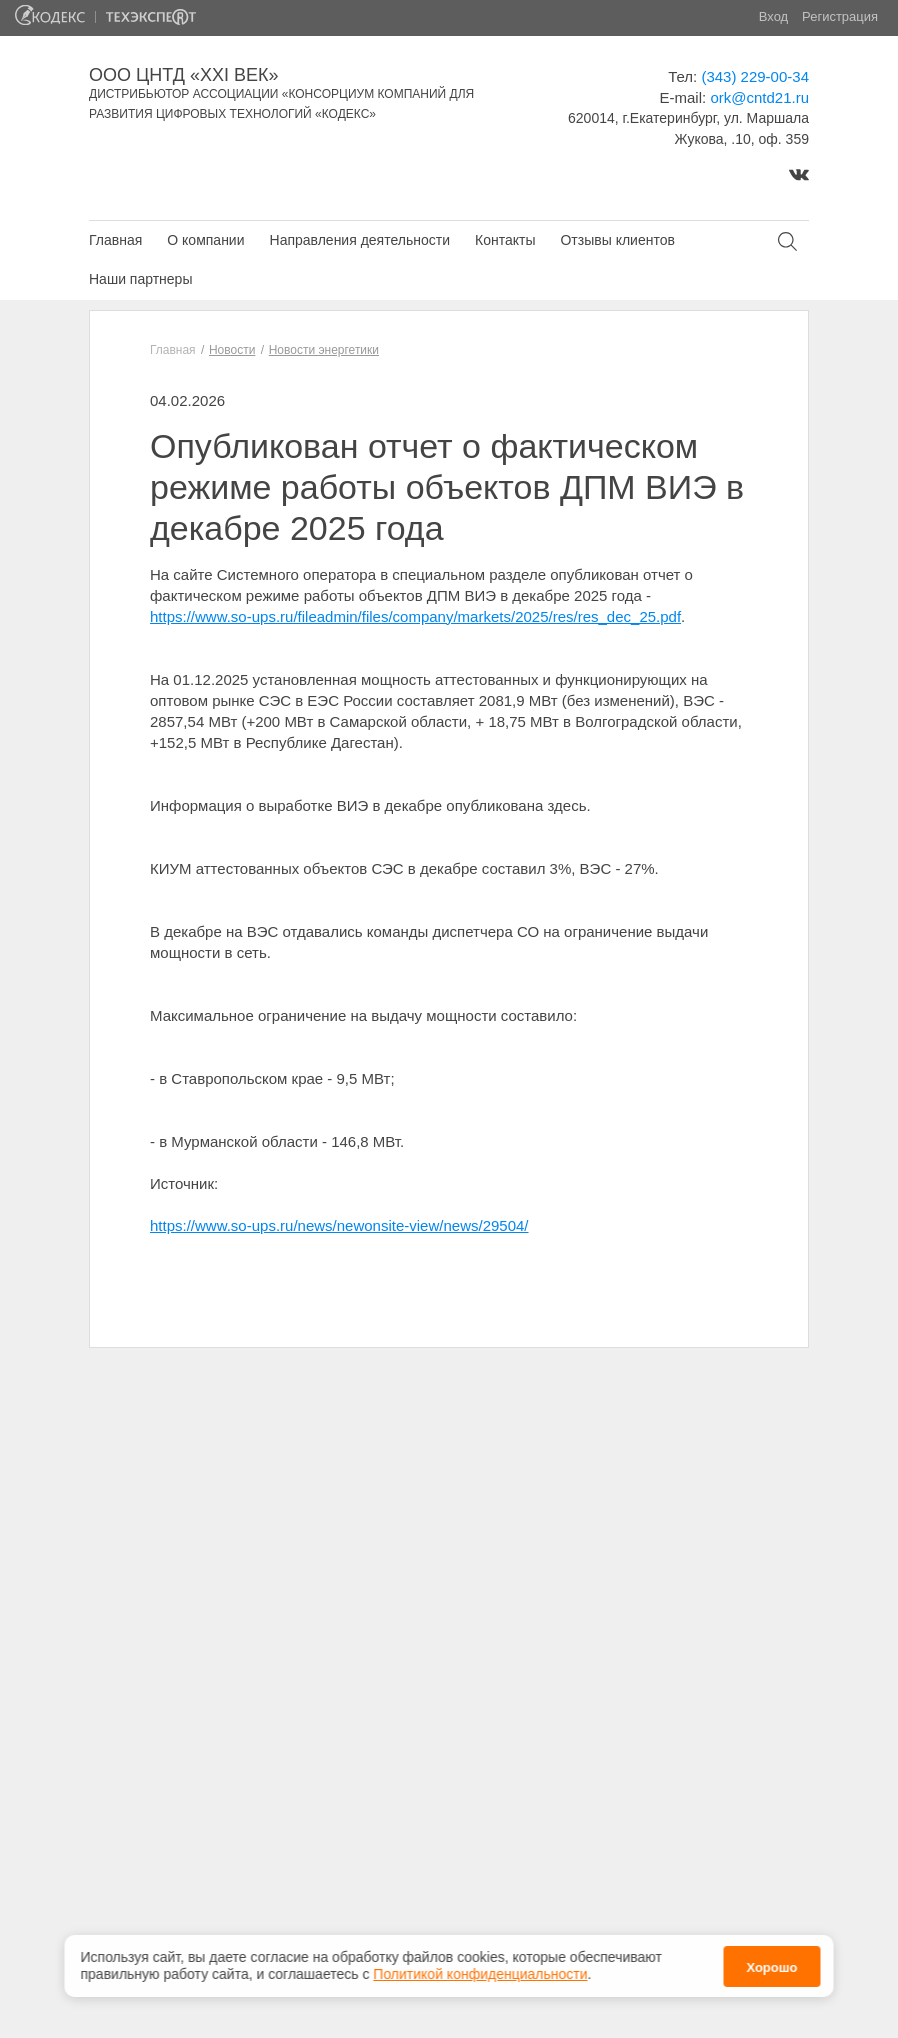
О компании (205, 240)
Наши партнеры (140, 279)
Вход (773, 16)
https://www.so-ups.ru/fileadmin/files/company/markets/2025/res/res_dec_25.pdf (415, 616)
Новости (232, 350)
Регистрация (840, 16)
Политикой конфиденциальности (480, 1966)
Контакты (505, 240)
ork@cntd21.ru (759, 97)
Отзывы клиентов (617, 240)
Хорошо (771, 1959)
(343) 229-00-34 (755, 76)
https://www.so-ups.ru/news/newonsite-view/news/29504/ (339, 1225)
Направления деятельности (360, 240)
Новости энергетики (324, 350)
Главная (115, 240)
